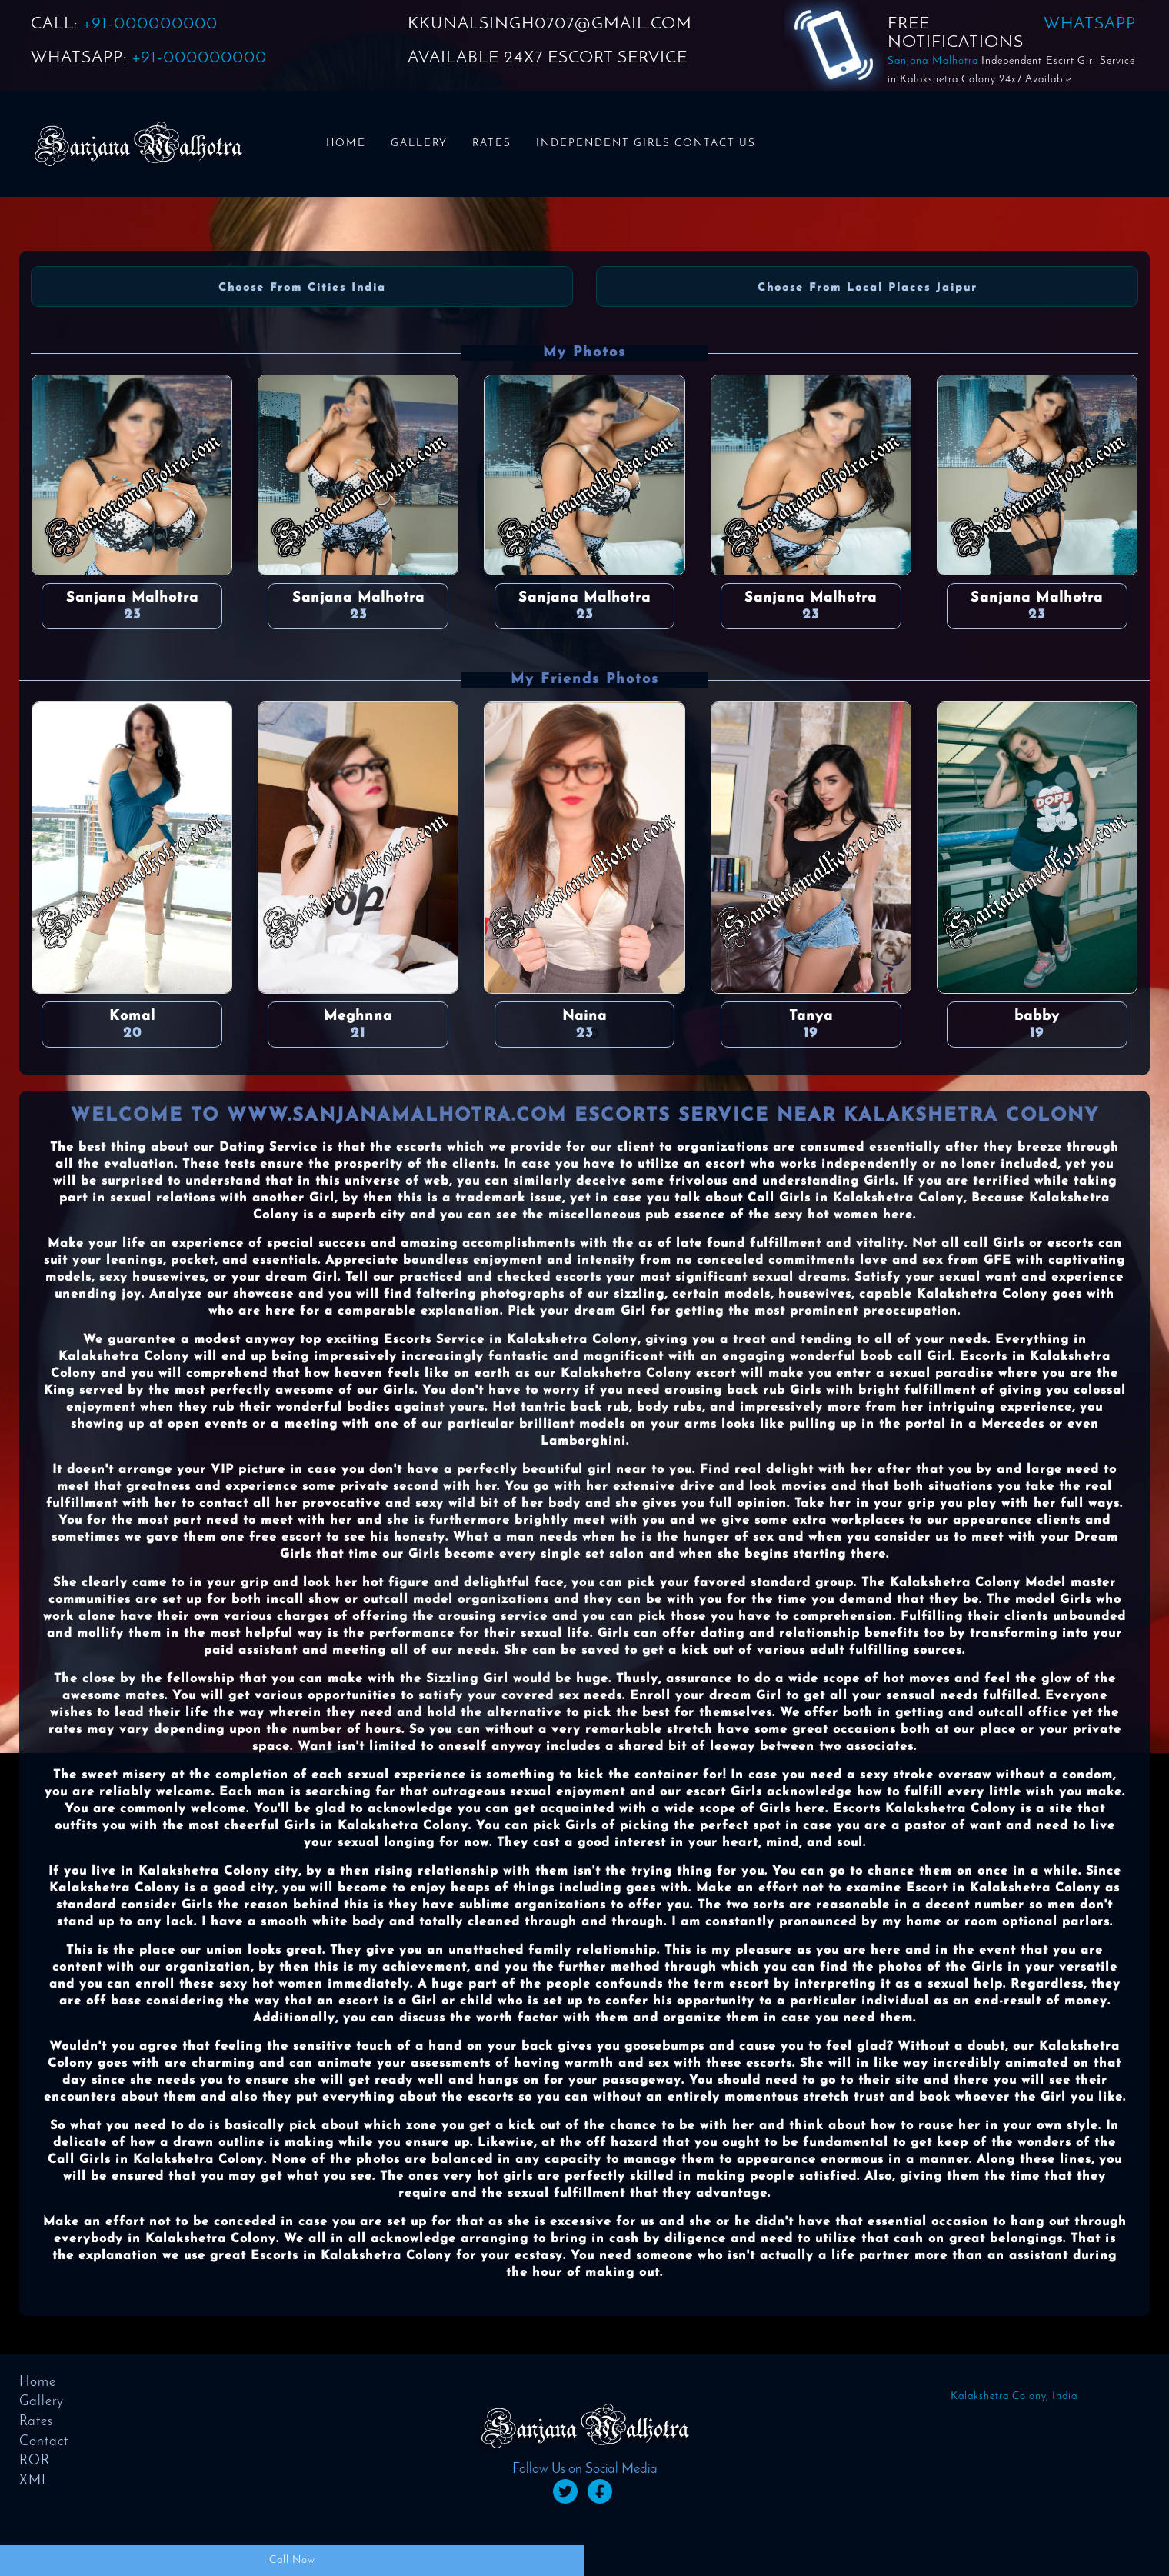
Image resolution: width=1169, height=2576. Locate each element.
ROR (34, 2461)
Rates (491, 143)
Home (346, 143)
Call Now (292, 2560)
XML (34, 2481)
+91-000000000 (150, 24)
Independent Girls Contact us (646, 143)
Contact (43, 2441)
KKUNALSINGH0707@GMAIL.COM (550, 24)
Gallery (419, 143)
